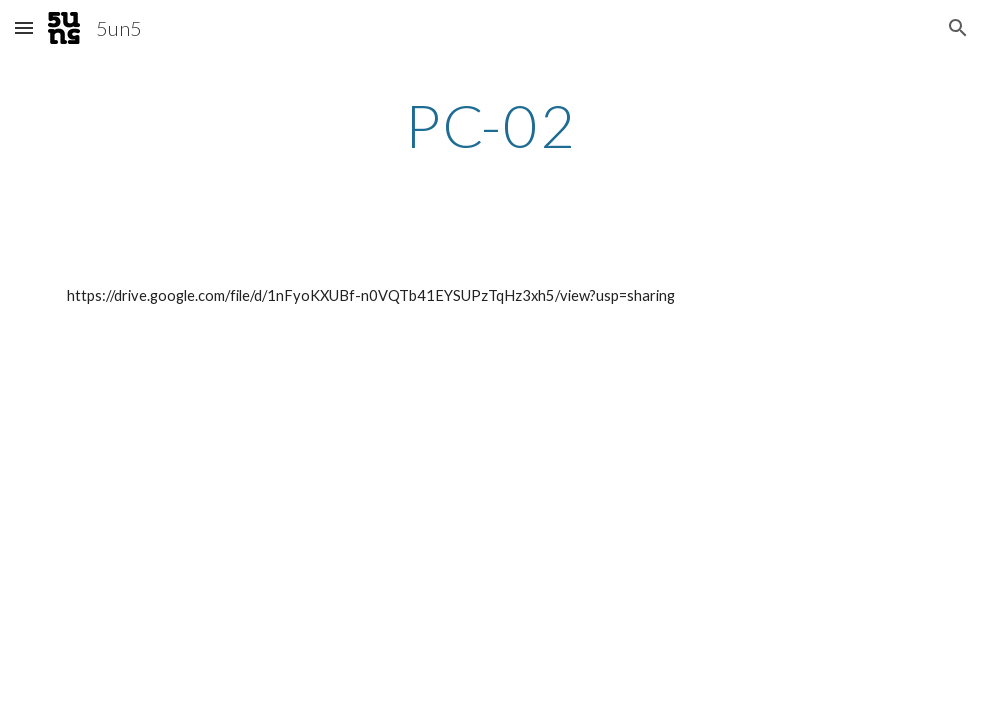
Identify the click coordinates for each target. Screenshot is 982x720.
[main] (491, 125)
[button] (24, 27)
